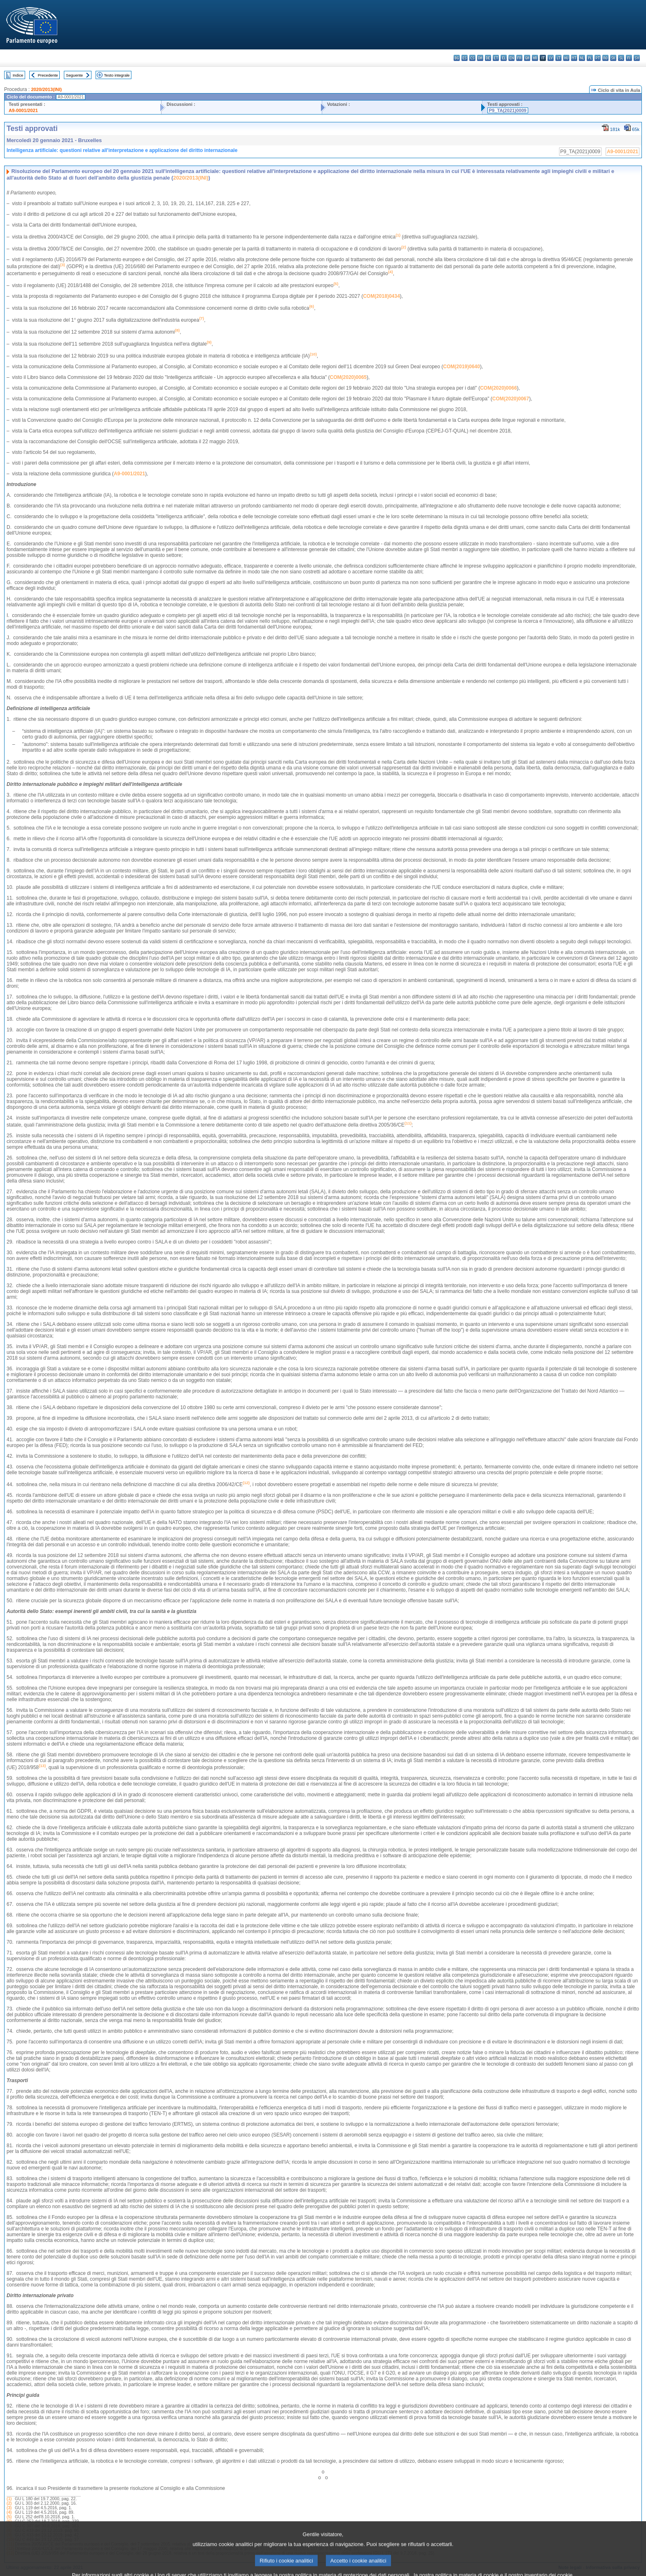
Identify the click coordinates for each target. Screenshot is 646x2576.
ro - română (605, 58)
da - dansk (480, 58)
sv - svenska (637, 58)
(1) (9, 2499)
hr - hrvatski (535, 58)
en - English (511, 58)
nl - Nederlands (582, 58)
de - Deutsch (488, 58)
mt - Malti (574, 58)
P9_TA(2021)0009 (508, 110)
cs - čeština (472, 58)
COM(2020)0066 (498, 388)
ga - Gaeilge (527, 58)
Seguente (74, 75)
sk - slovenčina (613, 58)
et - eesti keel (496, 58)
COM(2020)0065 (348, 377)
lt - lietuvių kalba (558, 58)
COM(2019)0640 (461, 366)
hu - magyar (566, 58)
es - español (464, 58)
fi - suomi (629, 58)
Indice (18, 75)
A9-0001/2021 (23, 110)
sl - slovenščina (621, 58)
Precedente (48, 75)
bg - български (457, 58)
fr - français (519, 58)
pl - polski (590, 58)
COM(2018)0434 (381, 296)
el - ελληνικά (504, 58)
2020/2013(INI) (46, 89)
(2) (9, 2503)
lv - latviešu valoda (551, 58)
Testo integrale (116, 75)
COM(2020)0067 (510, 399)
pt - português (598, 58)
